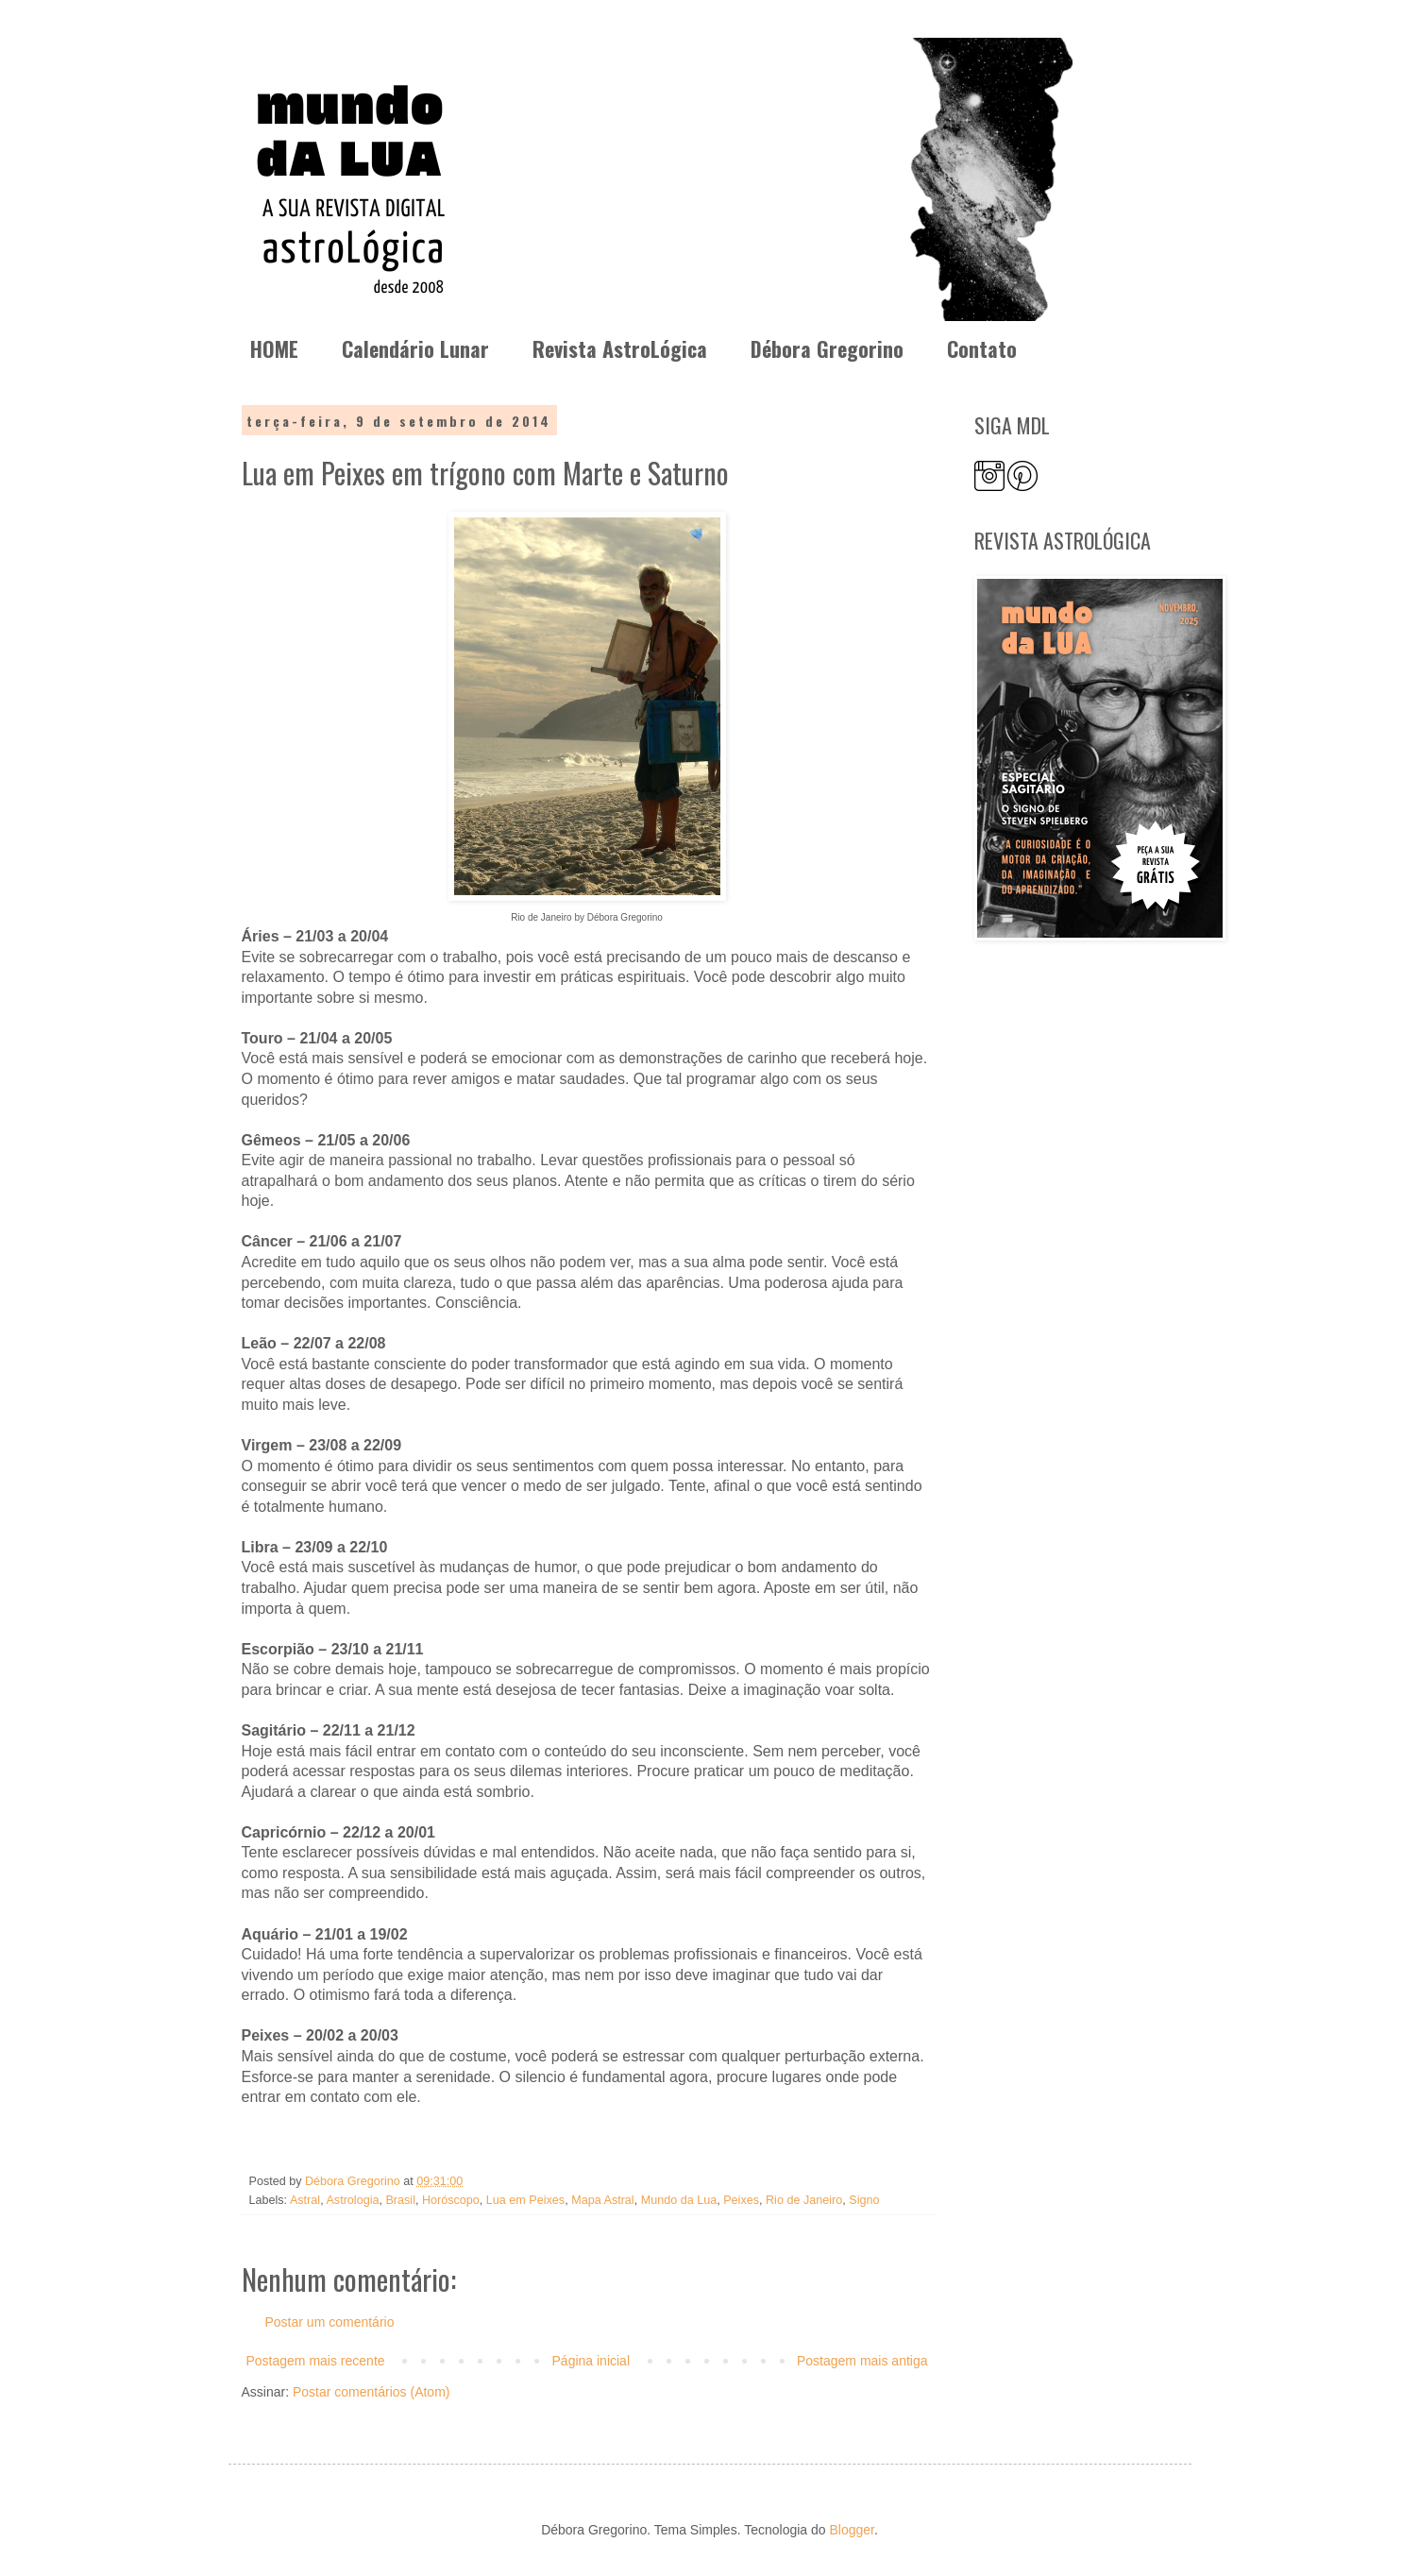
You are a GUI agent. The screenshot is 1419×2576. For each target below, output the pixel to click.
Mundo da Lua (679, 2200)
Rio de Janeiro (804, 2200)
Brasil (400, 2200)
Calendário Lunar (415, 348)
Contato (982, 348)
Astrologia (352, 2200)
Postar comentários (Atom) (371, 2391)
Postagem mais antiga (862, 2360)
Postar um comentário (330, 2322)
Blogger (851, 2529)
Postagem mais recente (315, 2360)
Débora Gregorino (827, 348)
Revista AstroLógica (619, 348)
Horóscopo (451, 2200)
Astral (305, 2200)
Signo (864, 2200)
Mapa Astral (602, 2200)
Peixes (741, 2200)
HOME (274, 348)
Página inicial (591, 2360)
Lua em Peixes (525, 2200)
